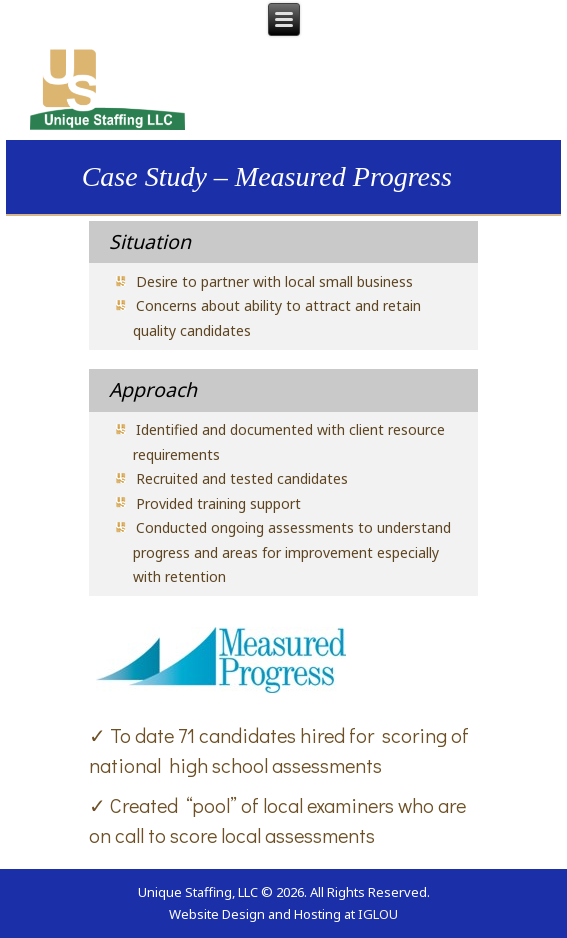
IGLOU (378, 914)
